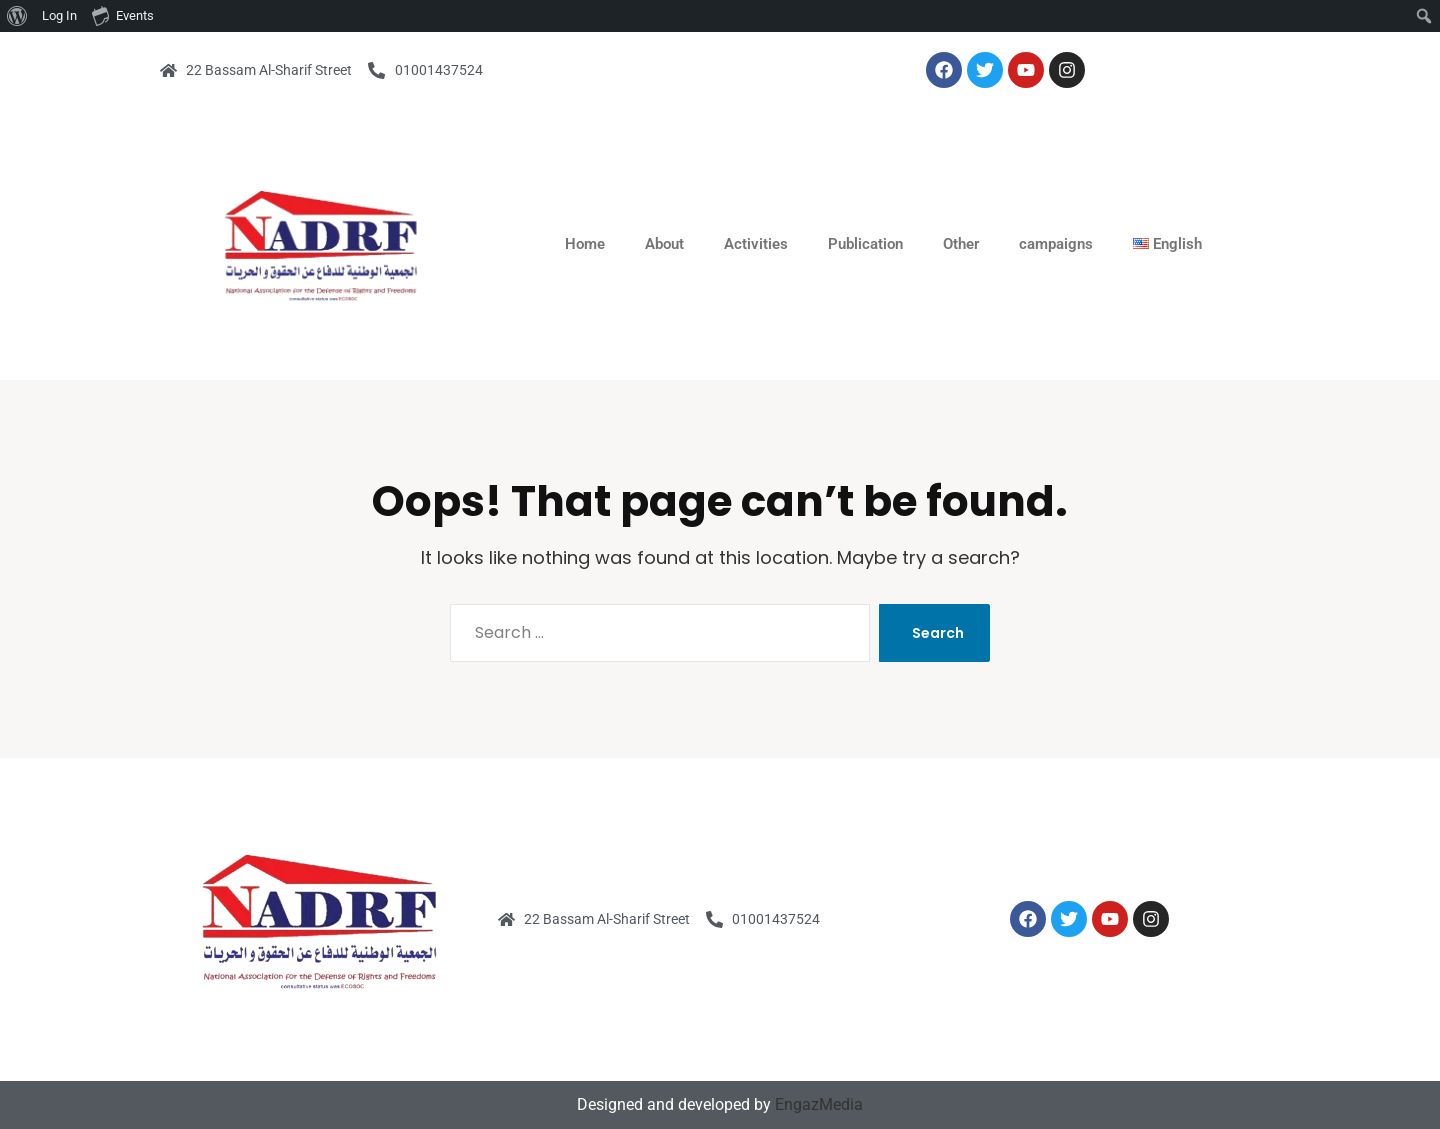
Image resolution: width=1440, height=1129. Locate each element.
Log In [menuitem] (59, 15)
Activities (756, 244)
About (664, 244)
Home (585, 244)
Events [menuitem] (123, 15)
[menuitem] (17, 16)
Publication (865, 244)
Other (961, 244)
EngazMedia (819, 1104)
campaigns (1056, 244)
